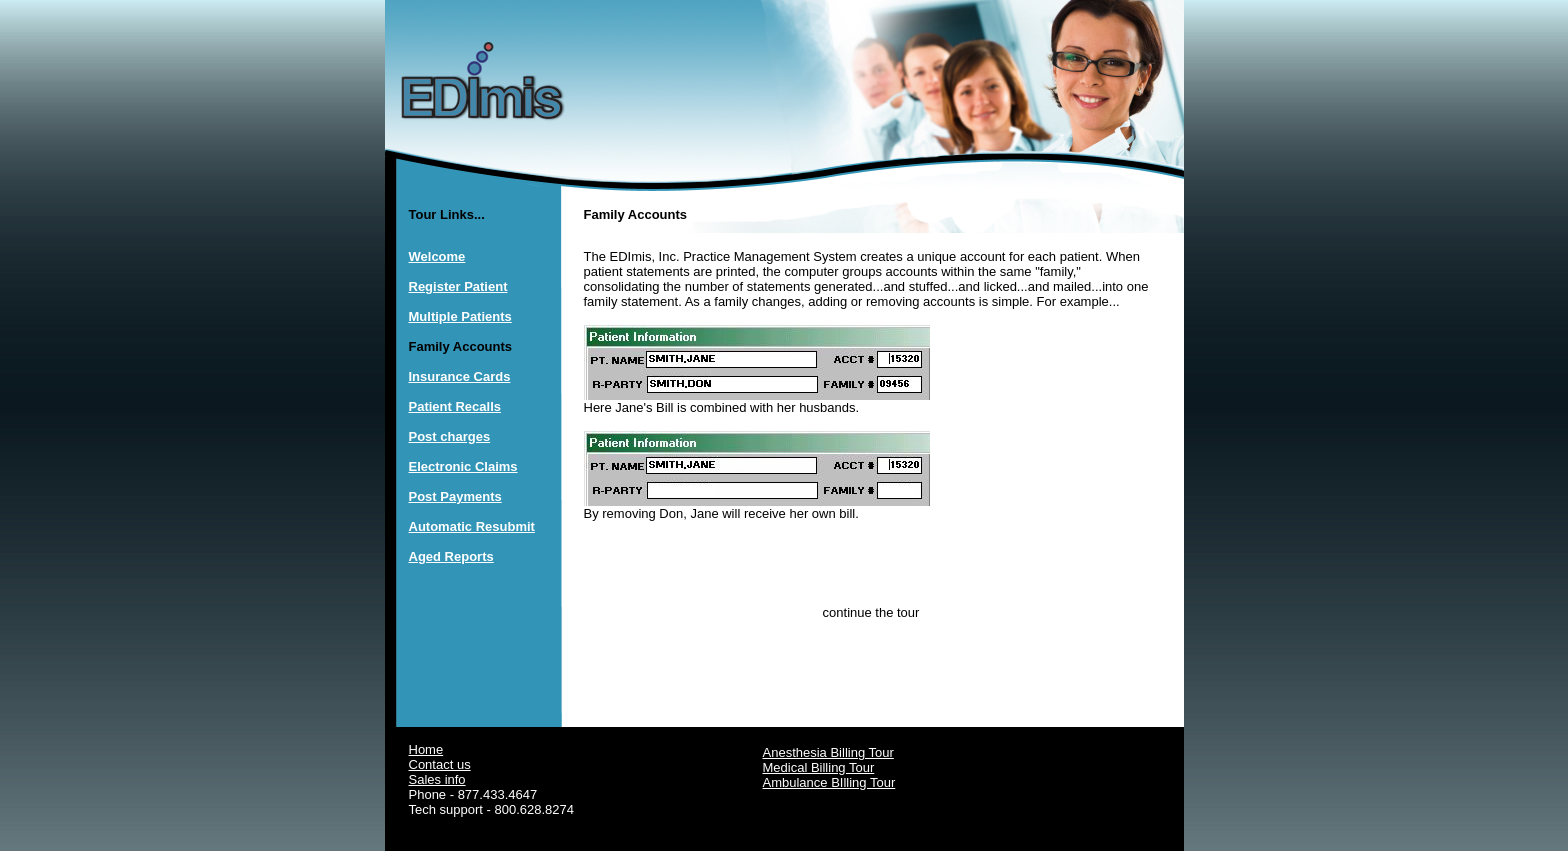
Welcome (437, 256)
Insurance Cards (460, 376)
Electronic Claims (463, 466)
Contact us (440, 764)
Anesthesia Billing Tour (828, 752)
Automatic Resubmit (472, 526)
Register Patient (458, 286)
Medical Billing (806, 767)
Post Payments (455, 496)
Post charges (450, 436)
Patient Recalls (455, 406)
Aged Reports (451, 556)
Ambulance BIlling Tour (829, 782)
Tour (861, 767)
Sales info (437, 779)
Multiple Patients (460, 316)
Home (426, 749)
